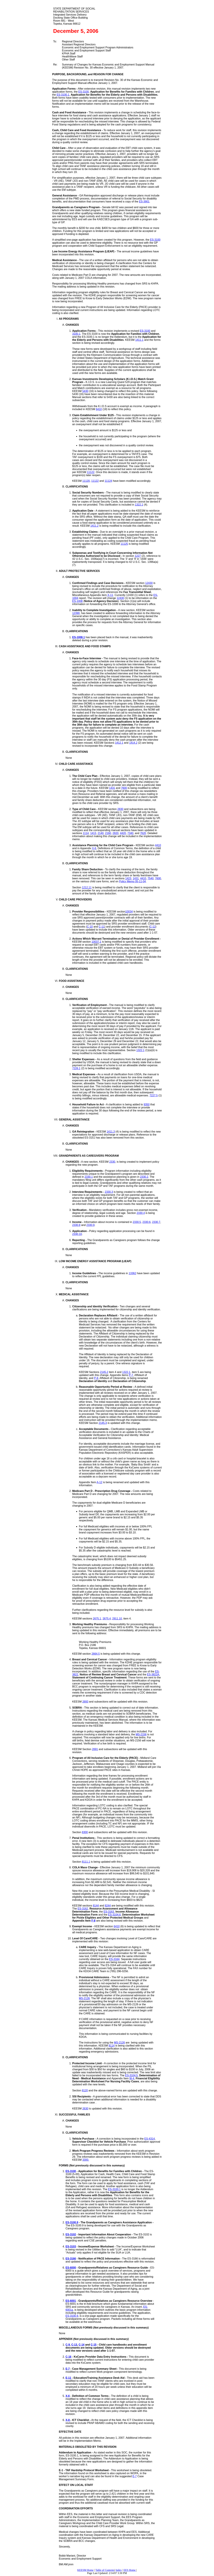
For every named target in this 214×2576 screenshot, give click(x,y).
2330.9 (90, 1225)
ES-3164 (114, 1959)
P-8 (96, 1378)
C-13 (74, 2344)
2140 (101, 833)
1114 (86, 833)
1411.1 (139, 339)
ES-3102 (71, 2234)
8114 (112, 2045)
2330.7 (156, 1222)
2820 (116, 833)
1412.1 (119, 742)
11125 (124, 543)
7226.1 (76, 1068)
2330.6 (146, 1222)
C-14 (81, 2344)
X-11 (110, 595)
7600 (124, 788)
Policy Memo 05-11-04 (132, 881)
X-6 (94, 848)
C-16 (68, 2356)
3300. (85, 2159)
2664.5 (96, 1653)
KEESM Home (85, 2570)
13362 (132, 1273)
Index (119, 2570)
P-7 (131, 1375)
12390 (76, 613)
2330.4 (141, 1213)
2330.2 (144, 1176)
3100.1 (76, 333)
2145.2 (104, 1372)
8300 (85, 1832)
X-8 (68, 2420)
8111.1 (86, 1861)
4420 (123, 833)
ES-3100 (83, 91)
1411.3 (111, 1131)
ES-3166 (71, 2258)
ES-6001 (71, 2300)
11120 (86, 480)
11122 (90, 472)
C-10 (90, 926)
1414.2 (133, 742)
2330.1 (89, 1176)
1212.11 (87, 887)
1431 (112, 788)
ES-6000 (71, 2267)
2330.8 (76, 1225)
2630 (85, 2108)
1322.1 (139, 504)
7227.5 (153, 1095)
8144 (96, 1905)
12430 (149, 583)
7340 (130, 833)
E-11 (68, 2377)
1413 (93, 833)
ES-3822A (153, 1674)
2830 (120, 809)
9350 (147, 1104)
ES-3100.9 (72, 2222)
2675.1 (97, 1618)
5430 (85, 391)
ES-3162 (83, 1908)
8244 (108, 1905)
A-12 (99, 1482)
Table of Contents (105, 2570)
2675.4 (106, 1618)
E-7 (68, 2368)
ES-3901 (144, 201)
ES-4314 (149, 2138)
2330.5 (137, 1222)
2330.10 (77, 1234)
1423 (128, 878)
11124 (108, 480)
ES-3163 (109, 1911)
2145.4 (103, 1423)
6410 (99, 409)
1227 (138, 555)
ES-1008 (77, 601)
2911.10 (117, 1618)
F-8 (93, 1920)
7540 (151, 878)
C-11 (101, 926)
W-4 (131, 2078)
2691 (95, 1749)
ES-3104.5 (131, 2075)
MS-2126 (84, 1998)
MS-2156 (141, 1734)
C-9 (68, 2344)
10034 (129, 911)
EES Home (130, 2570)
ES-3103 (71, 2246)
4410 (158, 845)
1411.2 (94, 525)
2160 (108, 833)
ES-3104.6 (114, 1914)
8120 (85, 2090)
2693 (85, 1701)
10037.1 (96, 941)
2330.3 (109, 1191)
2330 (112, 1161)
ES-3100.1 (63, 94)
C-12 (152, 926)
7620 (143, 833)
